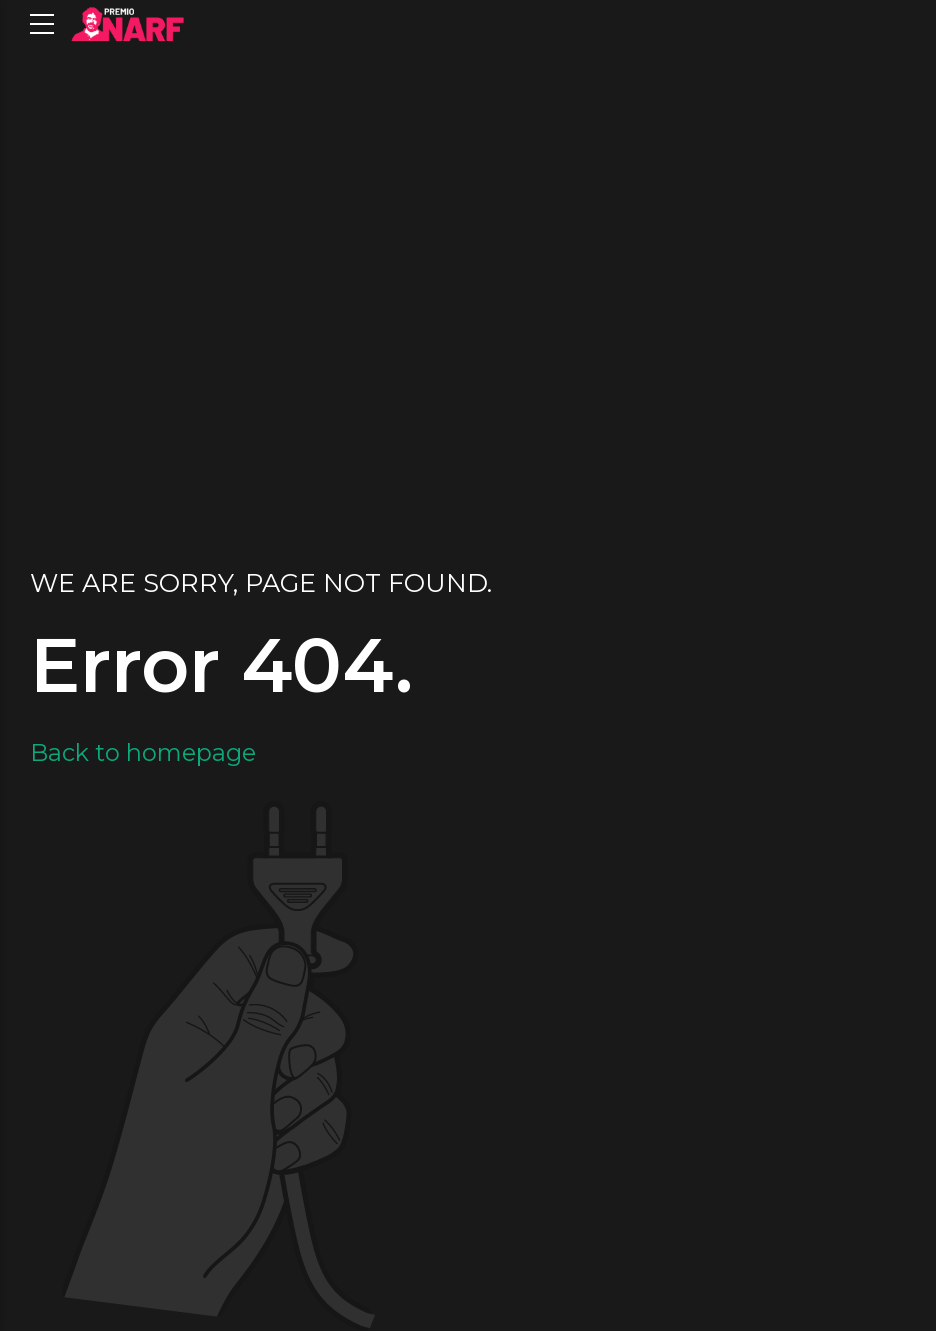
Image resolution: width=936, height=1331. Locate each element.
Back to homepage (143, 752)
